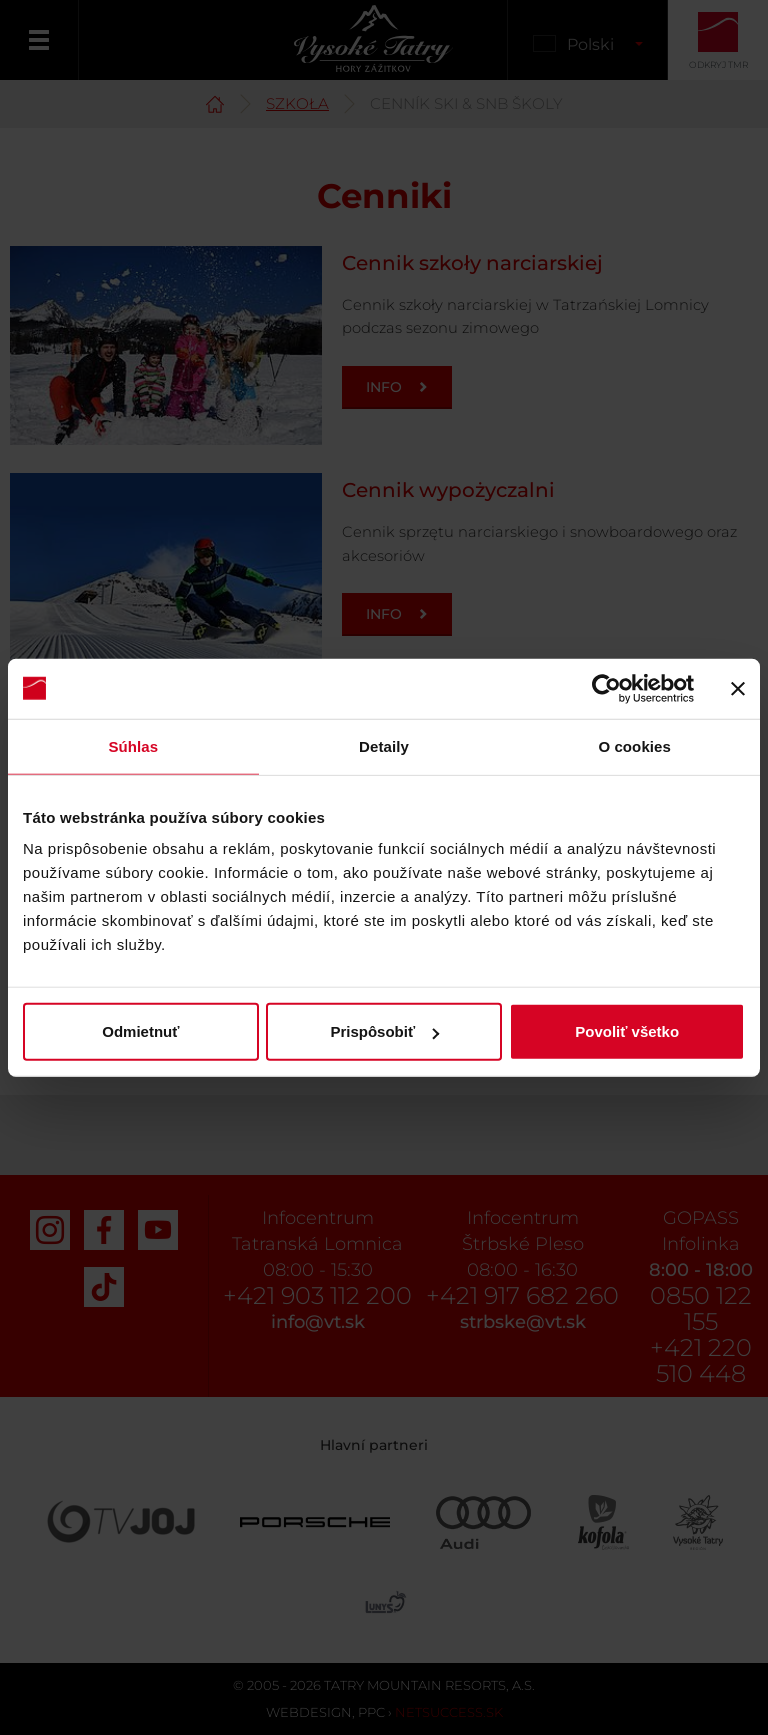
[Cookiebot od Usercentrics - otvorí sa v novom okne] (606, 688)
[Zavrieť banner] (738, 688)
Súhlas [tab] (133, 745)
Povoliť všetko (627, 1031)
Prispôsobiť (384, 1031)
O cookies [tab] (634, 745)
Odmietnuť (140, 1031)
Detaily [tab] (384, 745)
